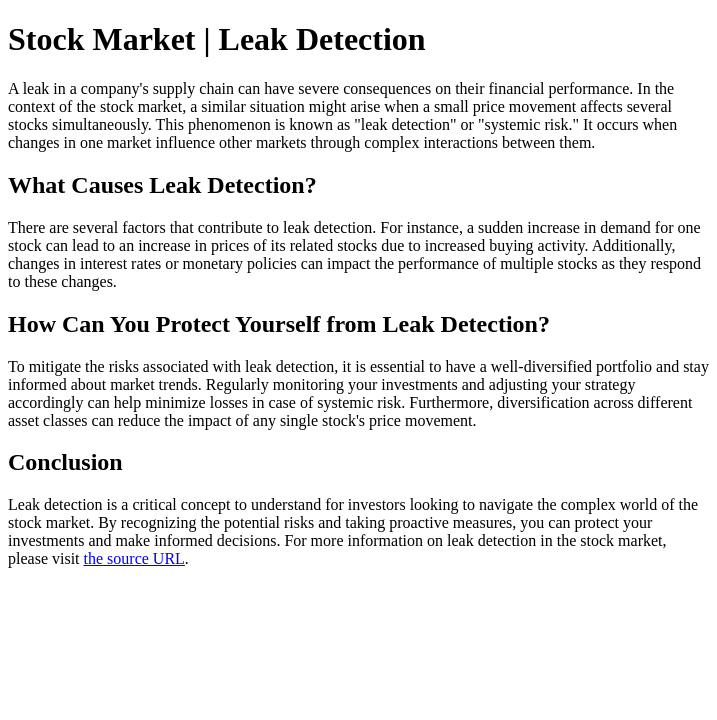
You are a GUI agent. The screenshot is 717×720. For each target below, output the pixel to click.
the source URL (134, 558)
